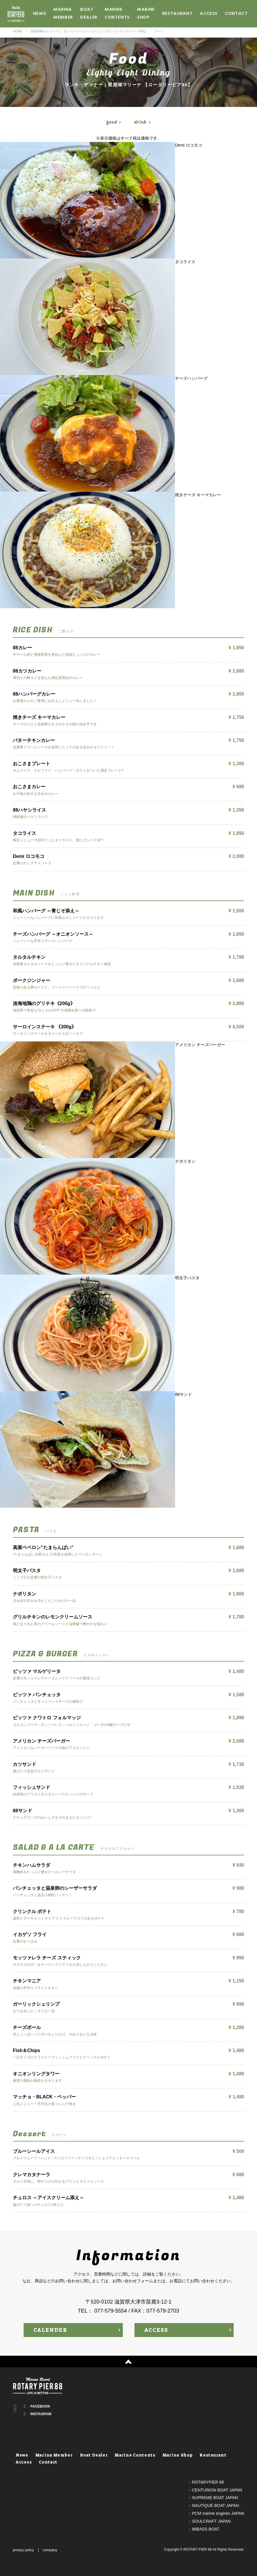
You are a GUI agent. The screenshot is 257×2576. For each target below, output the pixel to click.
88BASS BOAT (205, 2529)
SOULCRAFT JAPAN (211, 2521)
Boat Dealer (88, 13)
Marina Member (63, 13)
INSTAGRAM (40, 2414)
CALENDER (50, 2330)
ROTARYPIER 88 (208, 2482)
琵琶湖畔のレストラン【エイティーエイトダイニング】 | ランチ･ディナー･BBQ (88, 31)
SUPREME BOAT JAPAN (215, 2497)
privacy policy (23, 2550)
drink (140, 122)
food (111, 122)
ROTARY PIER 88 (197, 2549)
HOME (17, 31)
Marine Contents (117, 13)
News (39, 13)
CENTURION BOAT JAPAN (217, 2490)
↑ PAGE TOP (128, 2361)
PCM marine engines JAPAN (218, 2513)
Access (209, 13)
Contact (236, 13)
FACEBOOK (40, 2406)
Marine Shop (146, 13)
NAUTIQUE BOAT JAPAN (215, 2505)
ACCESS (156, 2330)
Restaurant (177, 13)
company (50, 2550)
